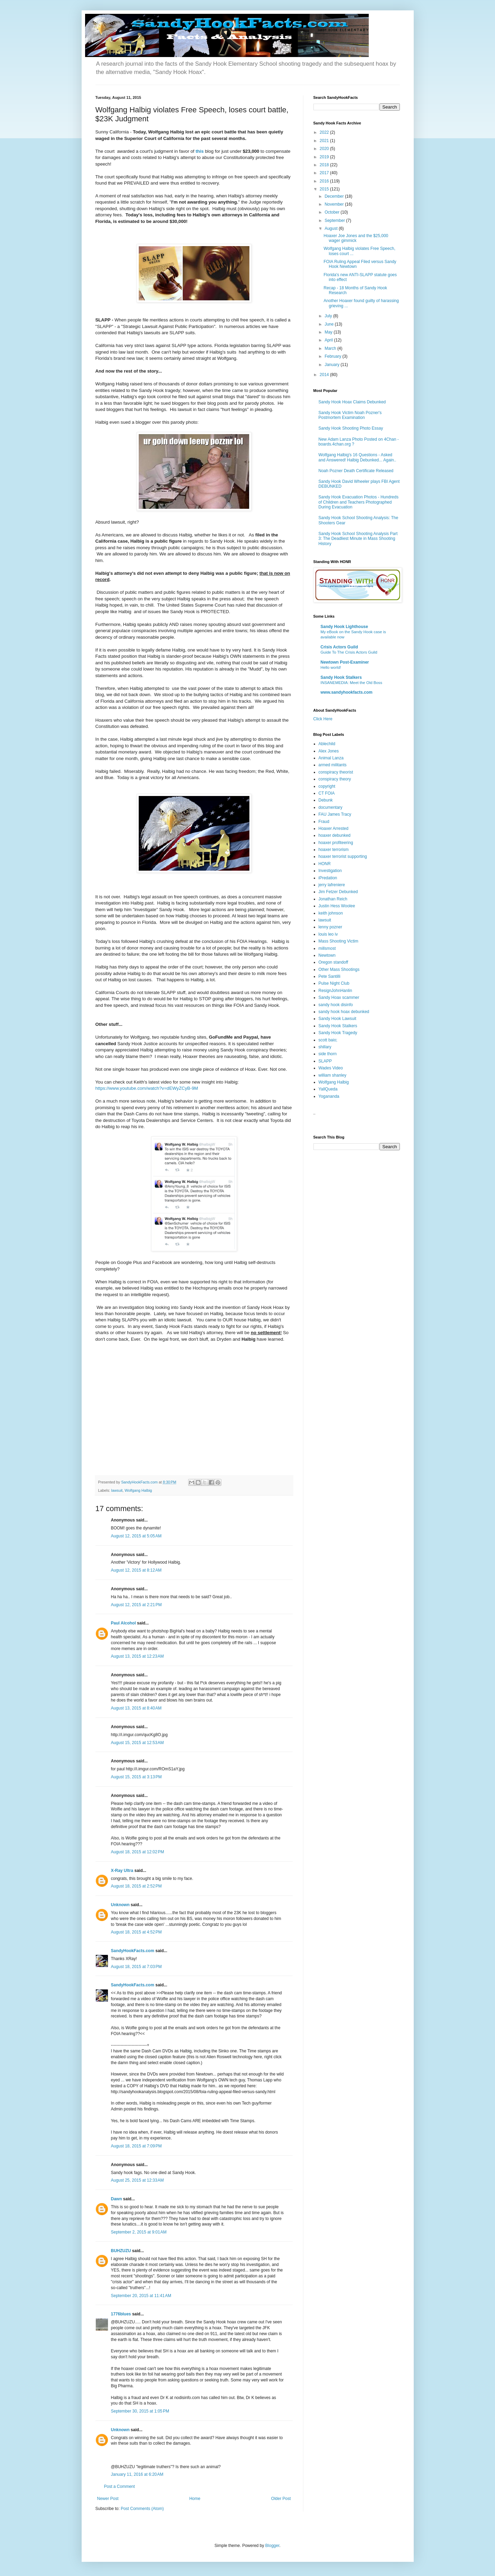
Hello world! (331, 667)
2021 (325, 140)
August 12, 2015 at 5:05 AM (136, 1536)
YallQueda (328, 1089)
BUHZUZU (121, 2250)
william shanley (333, 1075)
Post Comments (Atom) (142, 2508)
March (330, 348)
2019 (325, 156)
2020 (325, 148)
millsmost (327, 948)
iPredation (328, 877)
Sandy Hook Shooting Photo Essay (351, 428)
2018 (325, 164)
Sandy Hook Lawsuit (337, 1018)
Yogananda (329, 1096)
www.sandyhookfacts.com (347, 692)
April (329, 340)
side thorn (328, 1053)
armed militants (333, 764)
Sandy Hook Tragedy (338, 1032)
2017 (325, 172)
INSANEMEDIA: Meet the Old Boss (352, 683)
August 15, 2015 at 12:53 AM (137, 1742)
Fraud (324, 821)
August (331, 228)
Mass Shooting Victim (338, 941)
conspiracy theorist (336, 772)
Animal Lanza (331, 758)
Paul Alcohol (123, 1623)
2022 (325, 132)
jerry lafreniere (332, 884)
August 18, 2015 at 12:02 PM (137, 1851)
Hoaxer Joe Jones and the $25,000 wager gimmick (355, 238)
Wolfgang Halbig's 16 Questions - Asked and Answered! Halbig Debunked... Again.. (357, 457)
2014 (325, 374)
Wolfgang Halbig (138, 1490)
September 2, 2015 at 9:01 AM (139, 2232)
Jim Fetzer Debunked (338, 891)
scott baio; (328, 1040)
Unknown (120, 1904)
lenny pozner (330, 927)
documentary (330, 807)
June (329, 324)
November (334, 204)
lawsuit (116, 1490)
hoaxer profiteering (336, 842)
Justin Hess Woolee (337, 905)
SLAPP (325, 1061)
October (332, 212)
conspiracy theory (335, 779)
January (332, 364)
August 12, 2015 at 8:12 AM (136, 1570)
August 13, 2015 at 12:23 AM (137, 1656)
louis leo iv (328, 934)
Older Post (281, 2498)
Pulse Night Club (334, 983)
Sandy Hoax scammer (339, 997)
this (199, 151)
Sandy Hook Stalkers (341, 677)
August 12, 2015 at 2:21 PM (136, 1604)
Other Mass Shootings (339, 969)
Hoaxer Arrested (334, 828)
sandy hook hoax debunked (344, 1011)
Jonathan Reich (333, 899)
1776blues (121, 2314)
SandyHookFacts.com (132, 1950)
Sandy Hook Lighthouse (344, 626)
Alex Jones (329, 751)
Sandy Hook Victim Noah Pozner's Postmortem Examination (350, 415)
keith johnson (331, 913)
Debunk (326, 800)
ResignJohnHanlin (335, 990)
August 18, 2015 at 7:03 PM (136, 1966)
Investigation (330, 870)
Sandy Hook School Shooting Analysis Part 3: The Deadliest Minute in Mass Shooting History (358, 538)
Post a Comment (119, 2486)
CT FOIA (327, 793)
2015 (325, 189)
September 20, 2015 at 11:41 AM (141, 2295)
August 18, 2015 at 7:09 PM (136, 2146)
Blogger (272, 2545)
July (328, 315)
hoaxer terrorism (334, 849)
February (333, 356)
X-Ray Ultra (122, 1870)
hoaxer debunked (335, 835)
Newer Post (108, 2498)
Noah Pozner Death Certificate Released (356, 470)
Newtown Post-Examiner (345, 662)
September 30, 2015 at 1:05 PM (140, 2411)
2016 (325, 181)
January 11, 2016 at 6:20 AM (137, 2474)
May (328, 332)
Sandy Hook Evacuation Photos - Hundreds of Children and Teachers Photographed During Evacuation (358, 502)
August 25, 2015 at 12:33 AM (137, 2180)
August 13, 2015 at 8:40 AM (136, 1708)
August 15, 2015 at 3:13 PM (136, 1776)
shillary (325, 1047)
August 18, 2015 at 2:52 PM (136, 1886)
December (334, 196)
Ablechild (327, 743)
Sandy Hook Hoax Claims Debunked (352, 402)
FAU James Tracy (335, 814)
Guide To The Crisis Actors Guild (349, 652)
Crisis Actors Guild (339, 647)
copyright (327, 786)
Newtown (327, 955)
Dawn (116, 2198)
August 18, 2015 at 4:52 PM (136, 1932)
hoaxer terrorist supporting (343, 856)
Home (194, 2498)
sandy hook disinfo (336, 1004)
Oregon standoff (333, 962)
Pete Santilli (329, 976)
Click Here (322, 718)
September (335, 220)
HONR (325, 863)
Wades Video (331, 1068)
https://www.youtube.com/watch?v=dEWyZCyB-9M (146, 1088)
